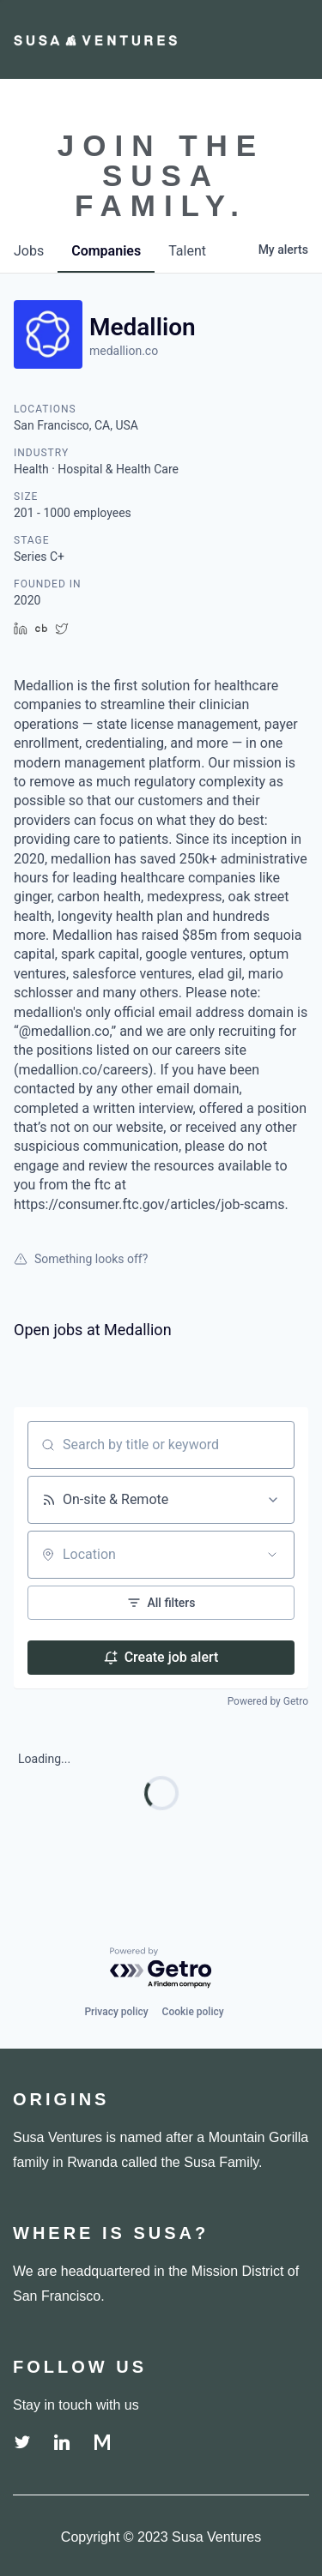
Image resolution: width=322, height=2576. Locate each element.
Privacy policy (116, 2012)
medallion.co (123, 351)
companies (106, 251)
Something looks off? (81, 1259)
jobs (29, 251)
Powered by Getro (268, 1701)
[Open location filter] (272, 1555)
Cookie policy (193, 2012)
